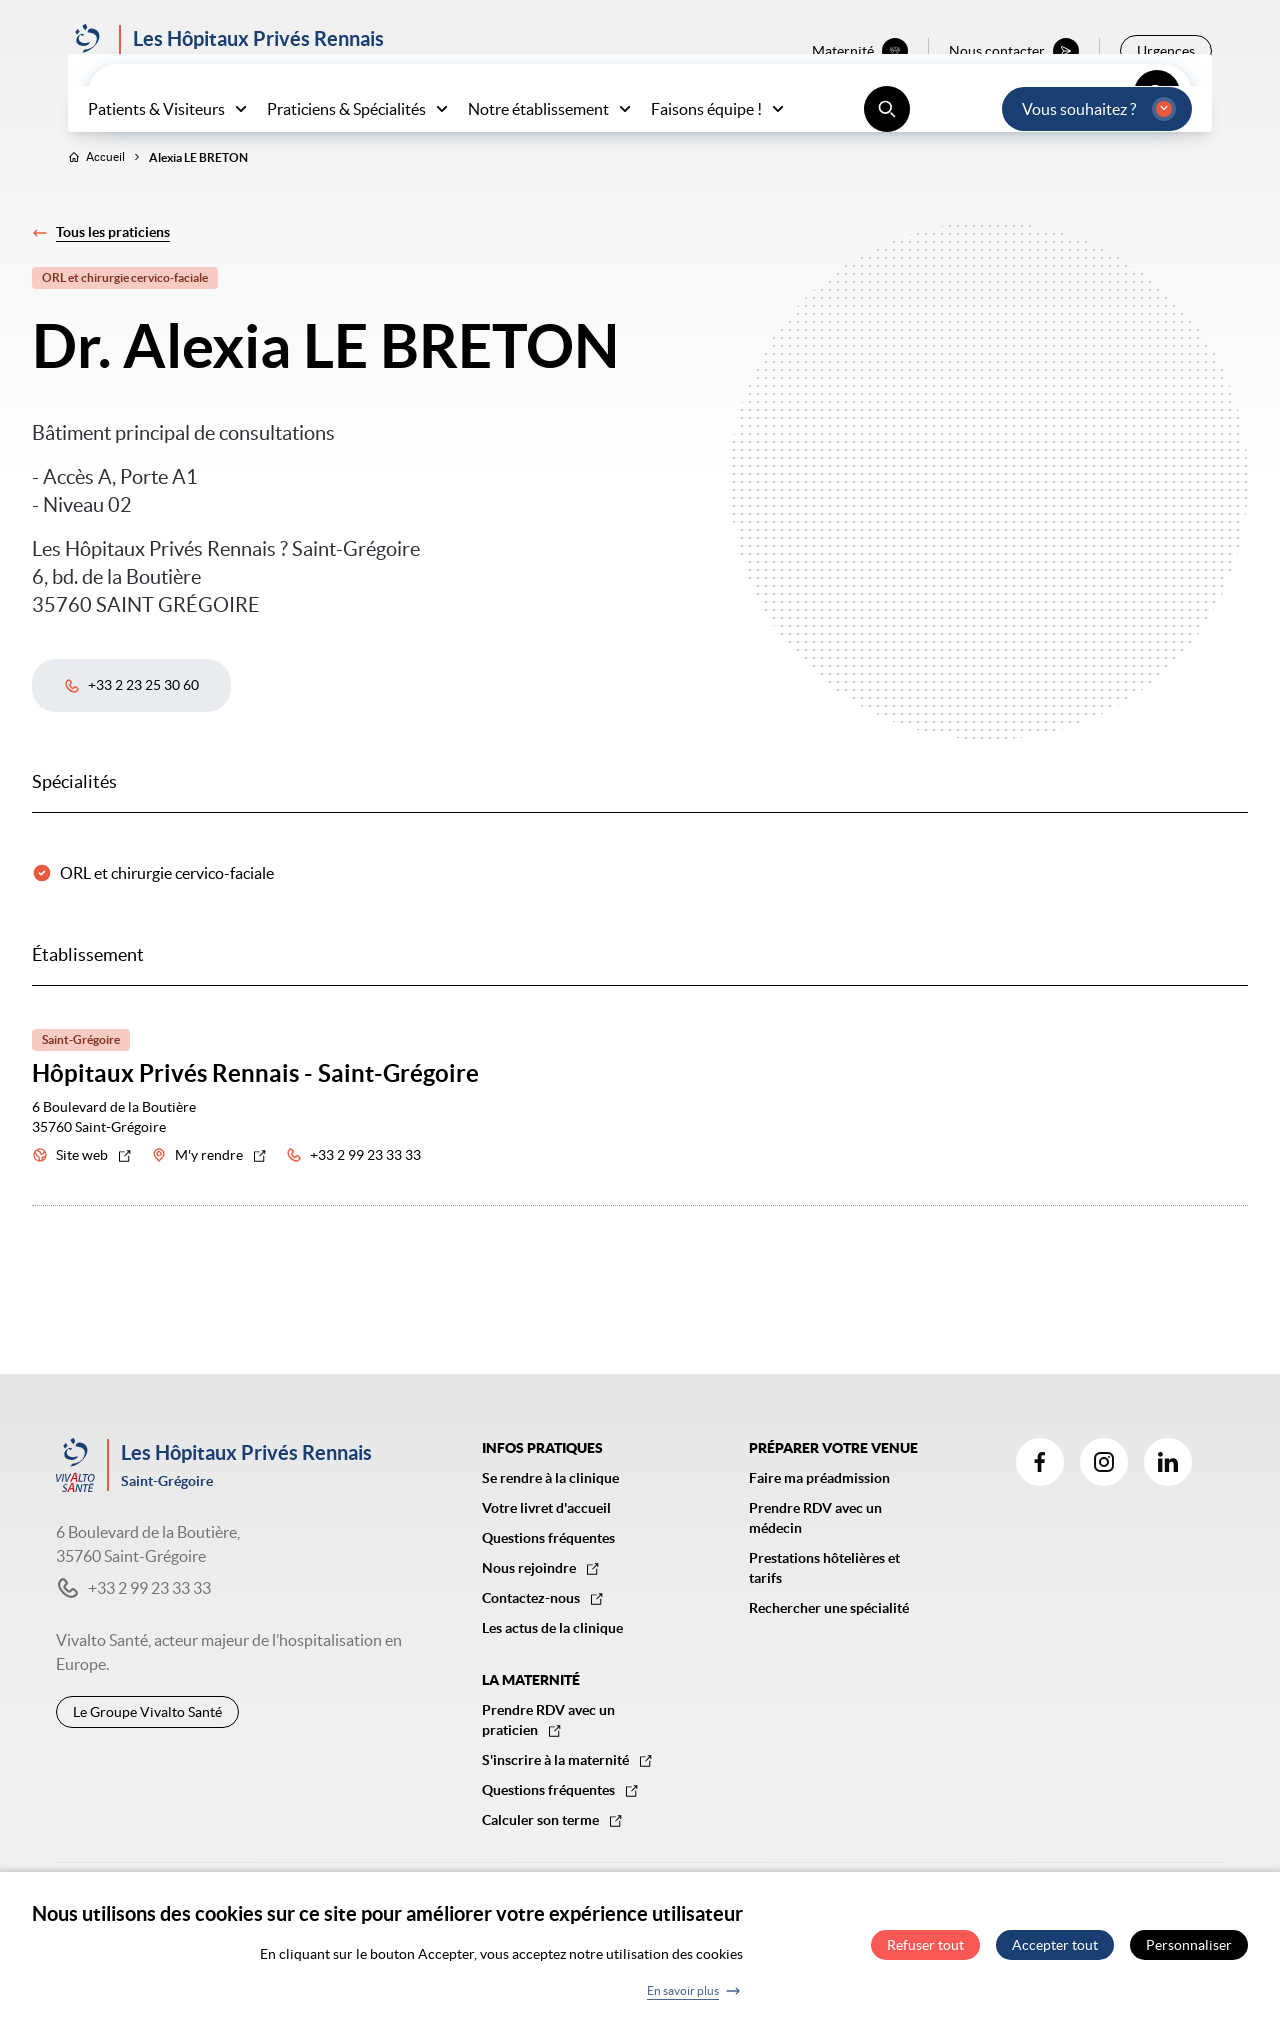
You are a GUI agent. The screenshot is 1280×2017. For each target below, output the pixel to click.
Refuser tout (925, 1953)
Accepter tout (1055, 1953)
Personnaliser (1189, 1953)
